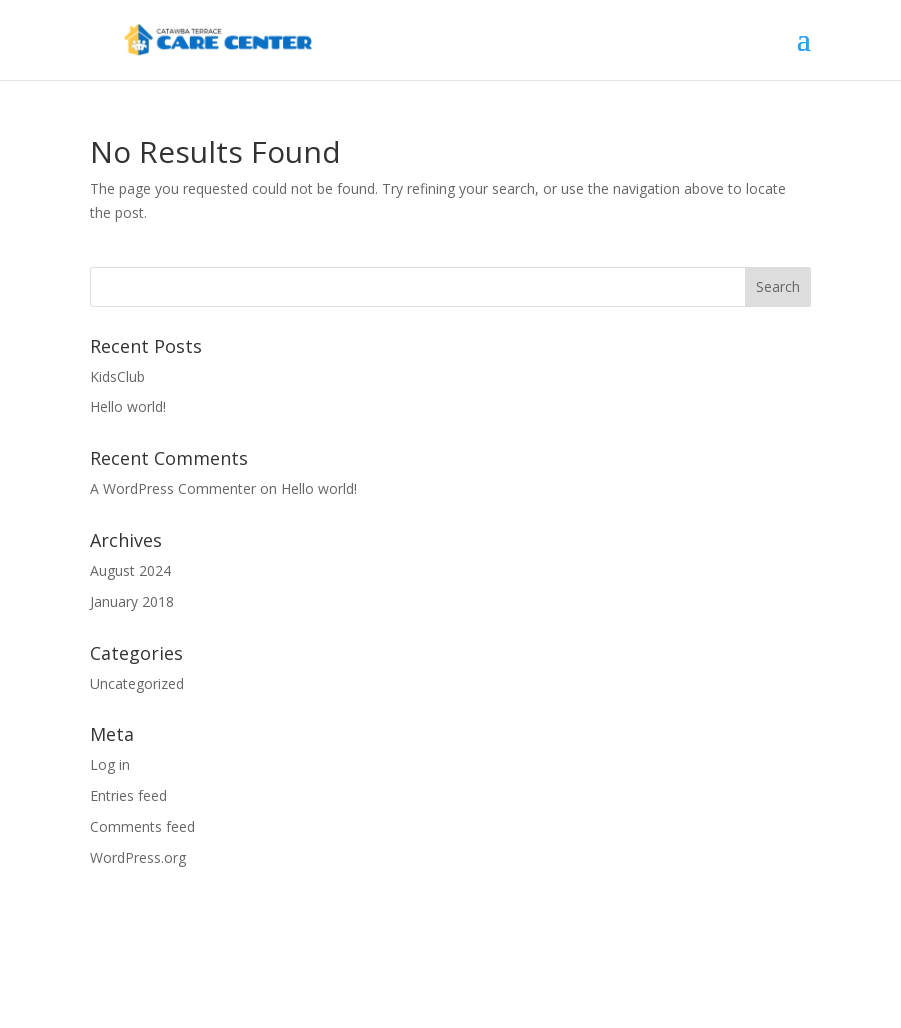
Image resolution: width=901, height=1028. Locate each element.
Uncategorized (137, 683)
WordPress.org (138, 857)
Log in (110, 764)
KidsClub (117, 376)
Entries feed (128, 795)
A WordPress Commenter (173, 488)
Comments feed (142, 826)
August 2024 (130, 570)
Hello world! (128, 406)
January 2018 (132, 601)
